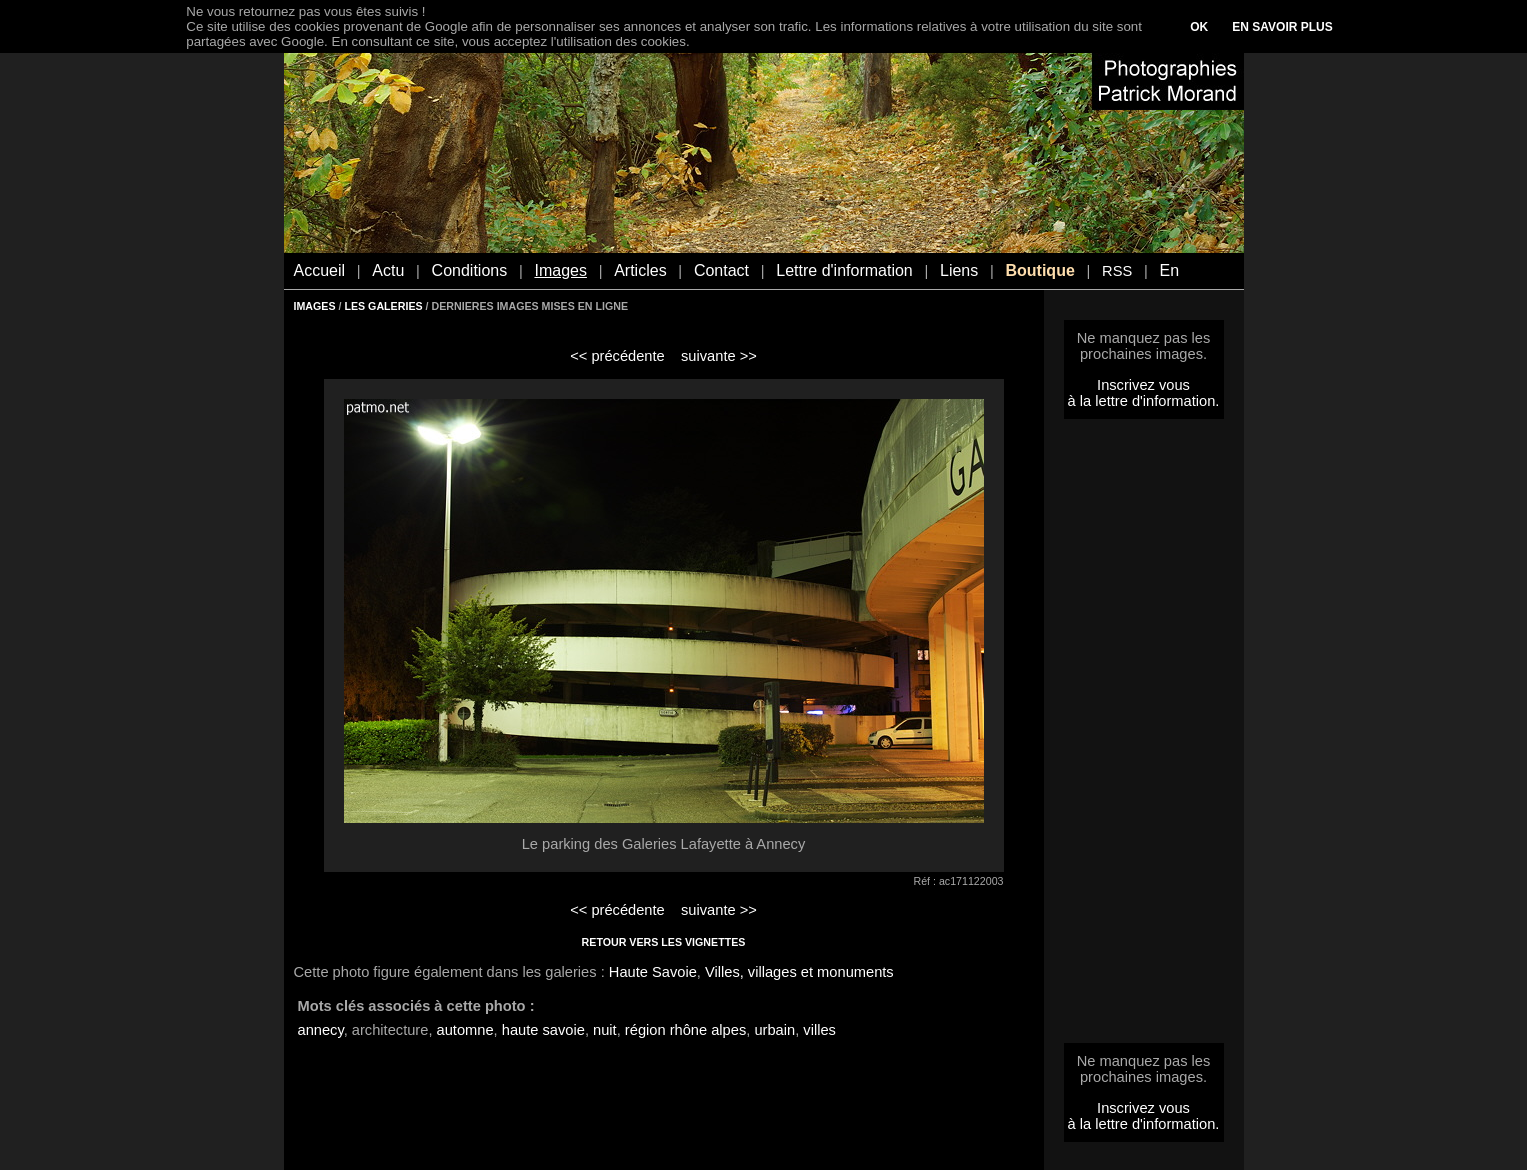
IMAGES (315, 306)
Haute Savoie (653, 972)
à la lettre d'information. (1144, 401)
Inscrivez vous (1143, 385)
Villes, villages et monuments (799, 972)
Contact (721, 270)
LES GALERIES (383, 306)
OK (1199, 27)
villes (819, 1030)
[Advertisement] (1144, 737)
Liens (959, 270)
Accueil (320, 270)
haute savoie (543, 1030)
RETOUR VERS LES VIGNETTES (664, 942)
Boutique (1039, 270)
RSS (1117, 271)
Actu (388, 270)
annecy (321, 1030)
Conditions (470, 270)
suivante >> (719, 356)
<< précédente (617, 356)
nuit (605, 1030)
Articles (640, 270)
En (1169, 270)
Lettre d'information (844, 270)
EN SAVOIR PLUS (1282, 27)
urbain (774, 1030)
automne (465, 1030)
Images (560, 270)
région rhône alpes (685, 1030)
